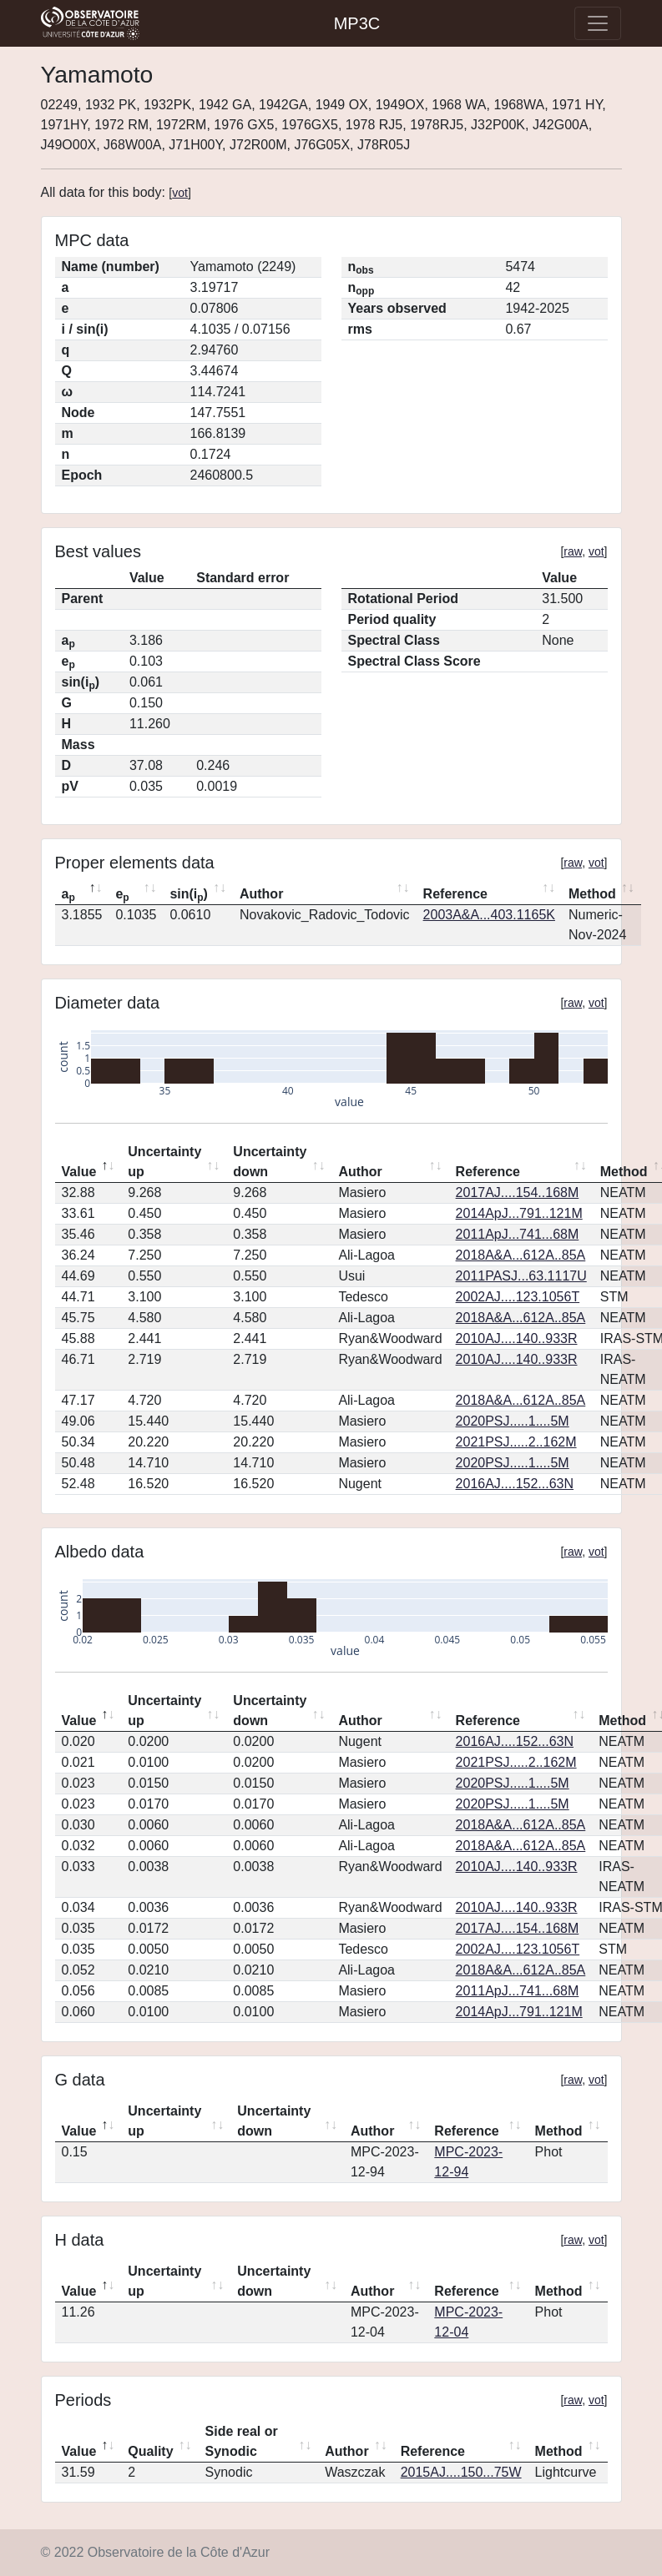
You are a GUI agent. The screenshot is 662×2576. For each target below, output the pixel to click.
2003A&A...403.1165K (489, 915)
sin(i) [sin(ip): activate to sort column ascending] (188, 895)
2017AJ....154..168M (517, 1192)
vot (180, 192)
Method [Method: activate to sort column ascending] (592, 894)
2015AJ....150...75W (461, 2472)
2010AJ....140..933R (517, 1338)
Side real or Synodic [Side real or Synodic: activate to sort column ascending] (241, 2441)
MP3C (357, 23)
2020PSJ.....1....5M (512, 1421)
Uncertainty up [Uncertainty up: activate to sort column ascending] (164, 1162)
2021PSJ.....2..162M (516, 1442)
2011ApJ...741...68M (517, 1234)
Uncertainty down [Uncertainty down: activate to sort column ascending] (269, 1162)
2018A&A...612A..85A (521, 1255)
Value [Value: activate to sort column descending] (79, 1172)
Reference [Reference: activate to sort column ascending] (455, 894)
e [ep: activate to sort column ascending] (122, 895)
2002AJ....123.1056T (518, 1297)
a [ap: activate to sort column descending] (68, 895)
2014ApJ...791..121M (519, 1213)
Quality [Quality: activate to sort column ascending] (150, 2451)
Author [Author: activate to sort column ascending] (261, 894)
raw (572, 551)
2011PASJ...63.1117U (521, 1276)
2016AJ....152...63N (515, 1484)
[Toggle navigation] (597, 23)
